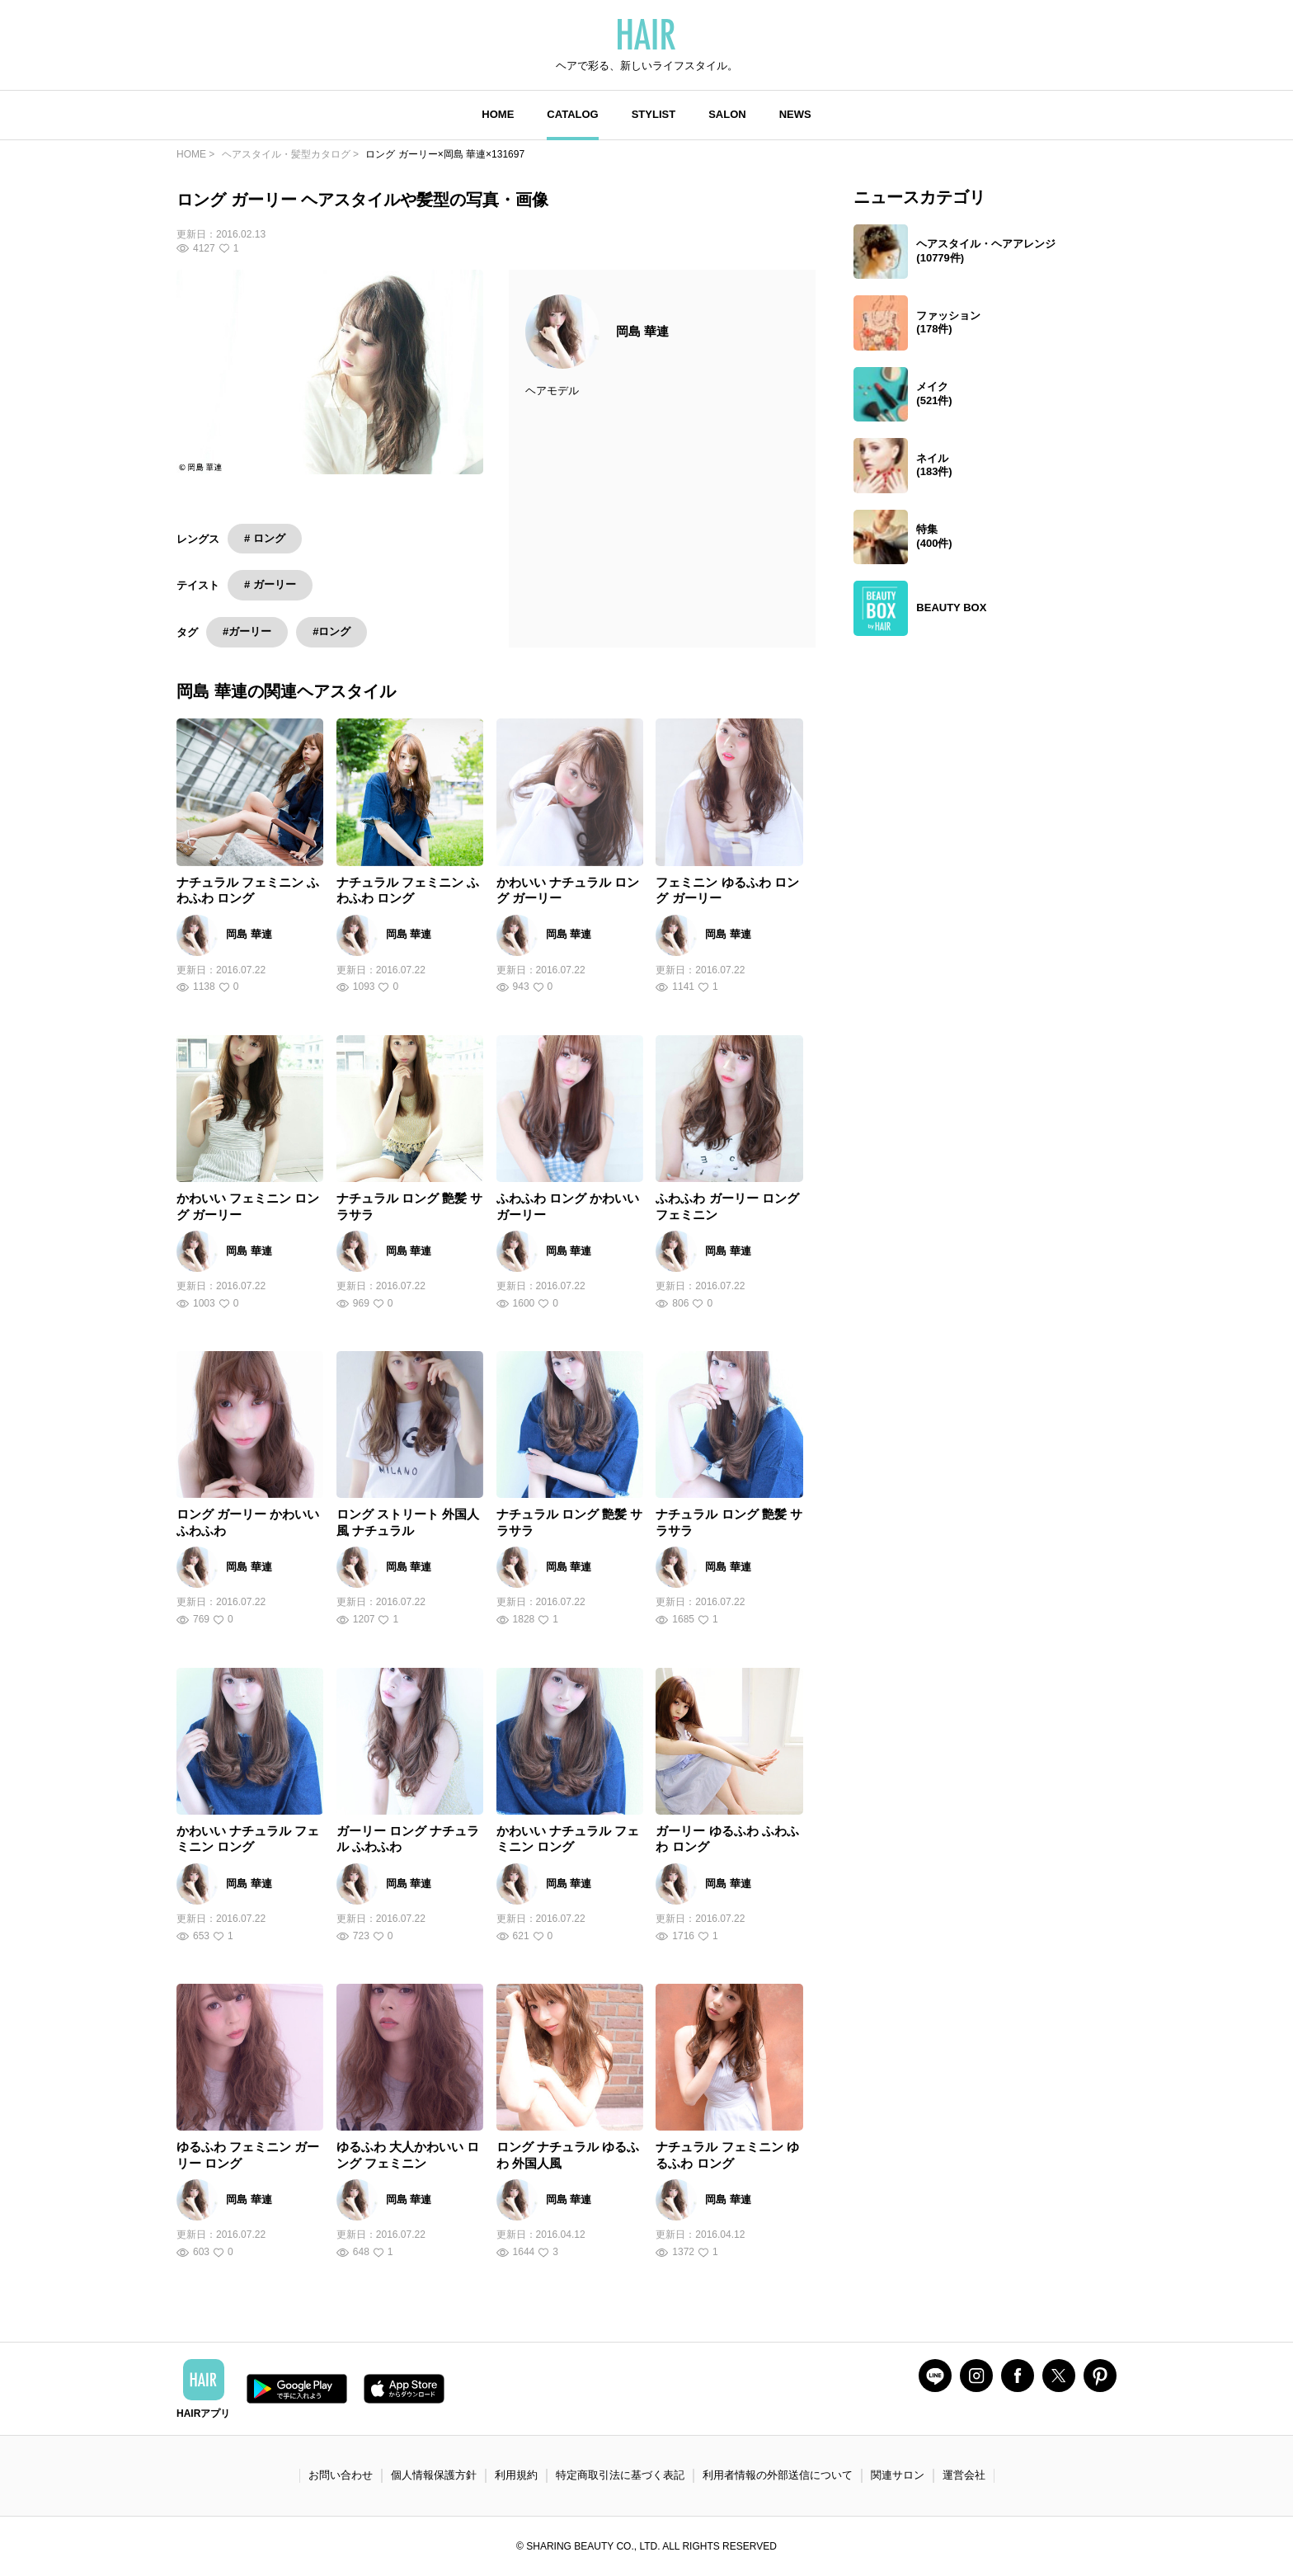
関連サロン (897, 2475)
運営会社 (964, 2475)
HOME (498, 114)
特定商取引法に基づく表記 (620, 2475)
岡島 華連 (642, 331)
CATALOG (572, 114)
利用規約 (516, 2475)
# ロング (264, 538)
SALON (727, 114)
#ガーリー (247, 631)
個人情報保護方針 (434, 2475)
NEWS (795, 114)
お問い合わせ (340, 2475)
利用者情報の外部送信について (778, 2475)
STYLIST (653, 114)
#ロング (331, 631)
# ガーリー (270, 584)
